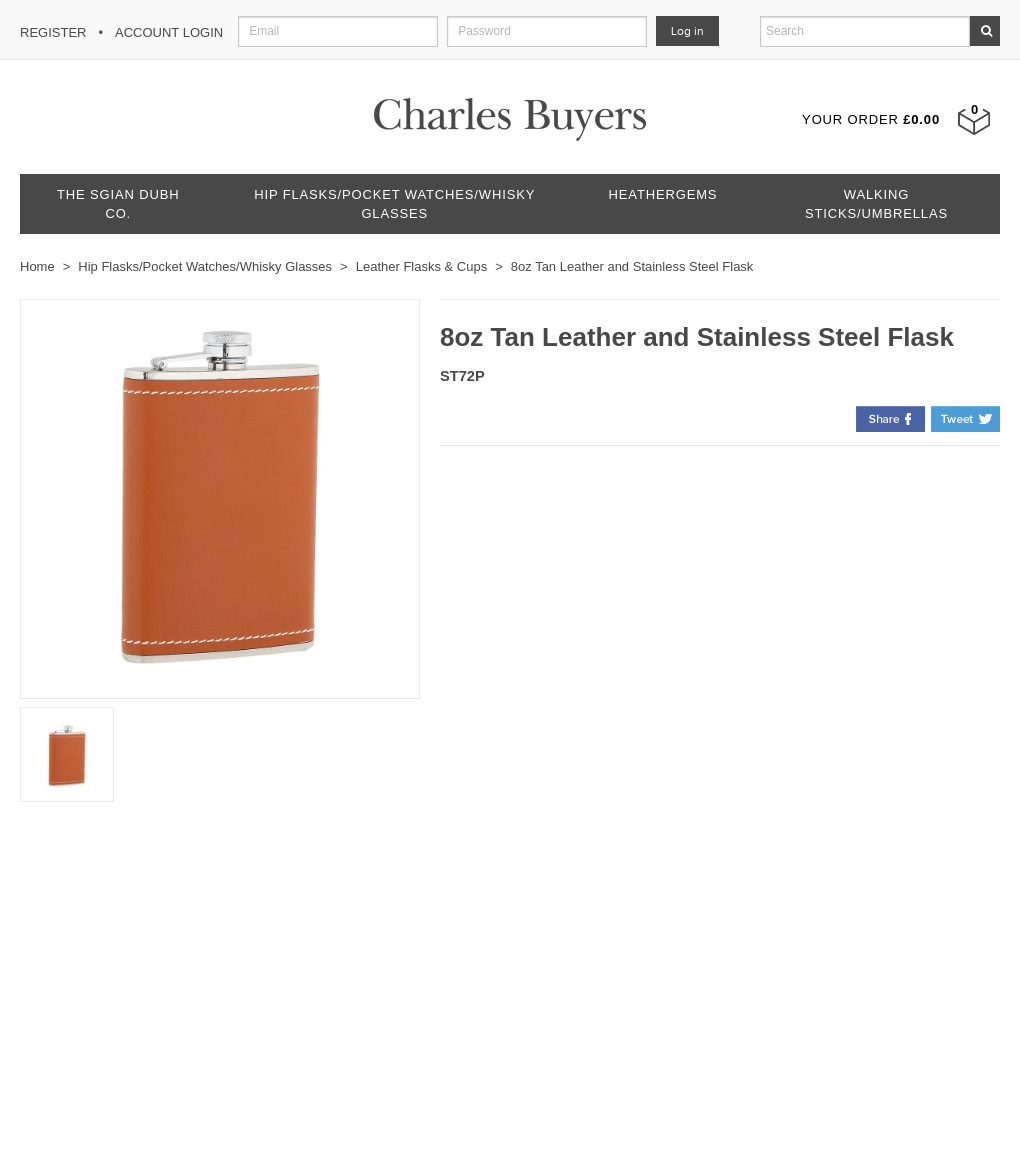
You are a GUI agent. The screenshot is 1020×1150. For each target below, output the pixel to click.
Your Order (871, 119)
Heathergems (663, 194)
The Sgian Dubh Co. (118, 204)
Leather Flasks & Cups (422, 266)
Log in (687, 31)
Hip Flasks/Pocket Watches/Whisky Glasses (394, 204)
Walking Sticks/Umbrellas (876, 204)
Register (53, 32)
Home (37, 266)
